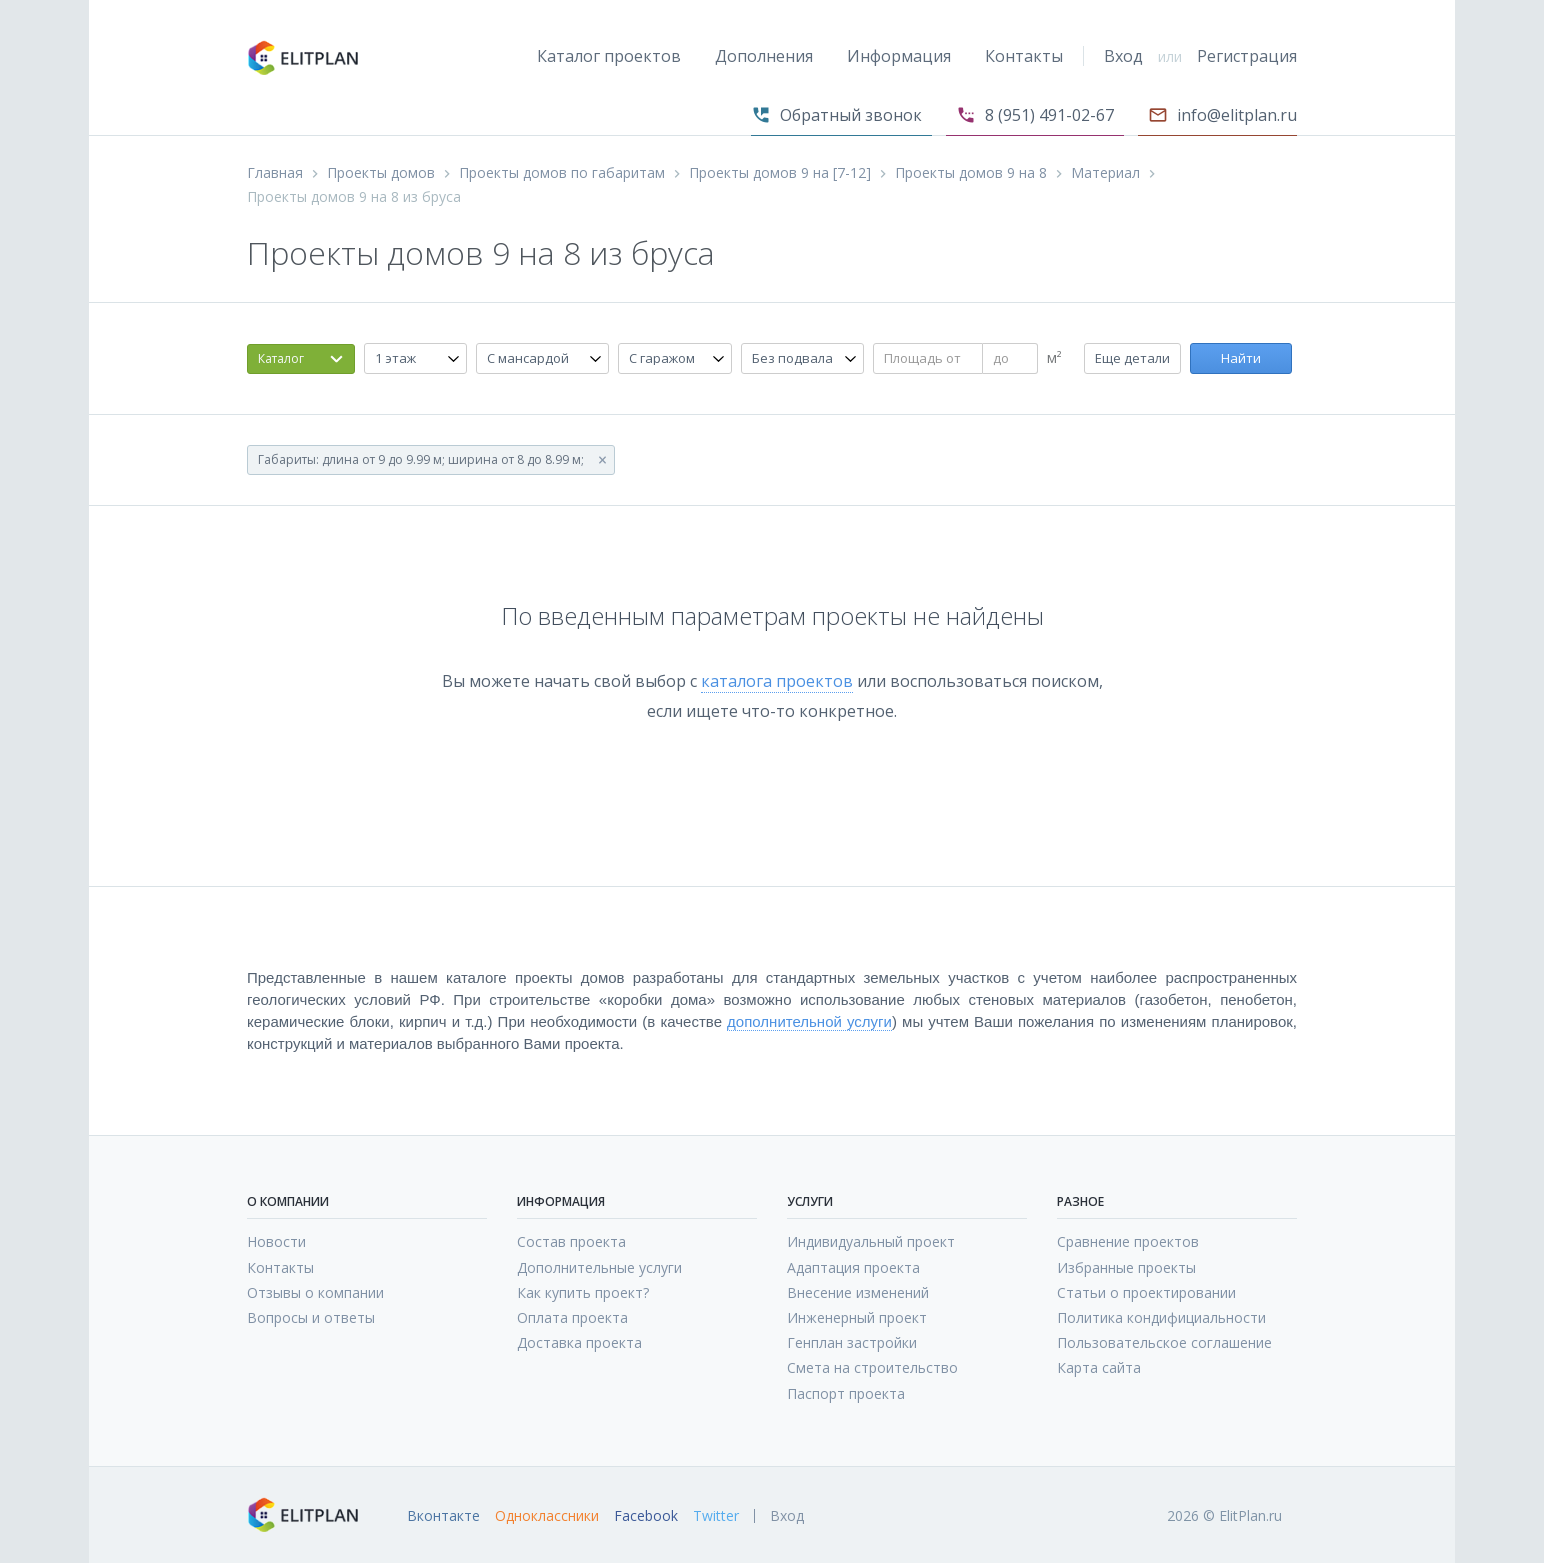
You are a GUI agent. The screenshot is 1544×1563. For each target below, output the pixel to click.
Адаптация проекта (853, 1267)
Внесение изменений (858, 1292)
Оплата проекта (572, 1317)
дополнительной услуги (809, 1021)
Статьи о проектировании (1146, 1292)
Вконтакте (443, 1516)
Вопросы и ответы (311, 1317)
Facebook (646, 1516)
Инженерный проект (857, 1317)
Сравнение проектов (1128, 1241)
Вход (1123, 56)
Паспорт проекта (846, 1393)
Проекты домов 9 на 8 (971, 173)
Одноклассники (547, 1516)
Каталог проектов (609, 56)
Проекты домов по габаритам (562, 173)
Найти (1241, 358)
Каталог (281, 358)
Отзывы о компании (315, 1292)
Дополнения (764, 56)
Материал (1105, 173)
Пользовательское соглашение (1164, 1342)
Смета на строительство (872, 1367)
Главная (275, 173)
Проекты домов (381, 173)
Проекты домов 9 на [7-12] (780, 173)
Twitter (716, 1516)
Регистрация (1247, 56)
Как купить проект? (583, 1292)
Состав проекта (571, 1241)
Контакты (1024, 56)
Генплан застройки (852, 1342)
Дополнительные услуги (599, 1267)
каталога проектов (777, 681)
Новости (276, 1241)
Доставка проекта (579, 1342)
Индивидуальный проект (871, 1241)
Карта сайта (1099, 1367)
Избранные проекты (1126, 1267)
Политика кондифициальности (1161, 1317)
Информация (899, 56)
